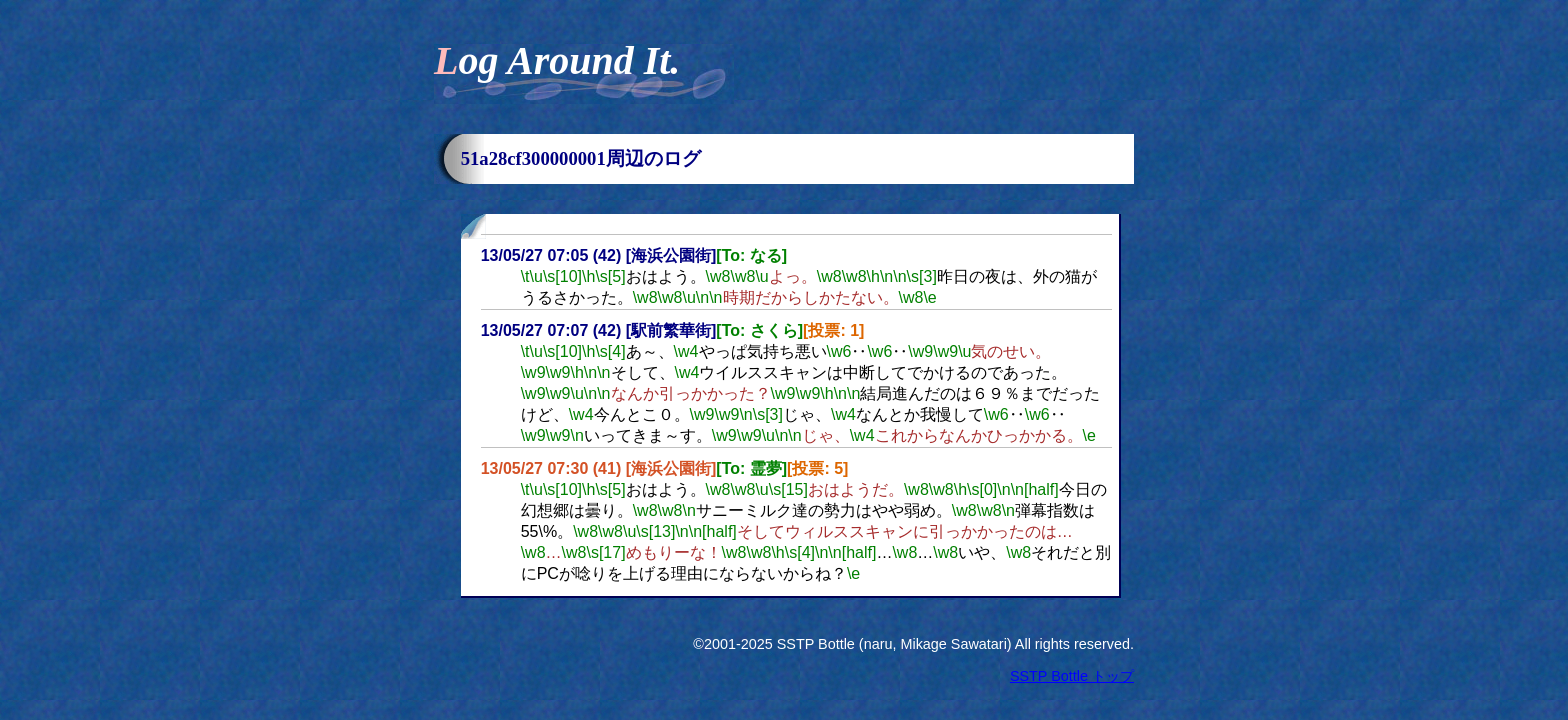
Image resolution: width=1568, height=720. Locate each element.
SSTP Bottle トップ (1072, 676)
